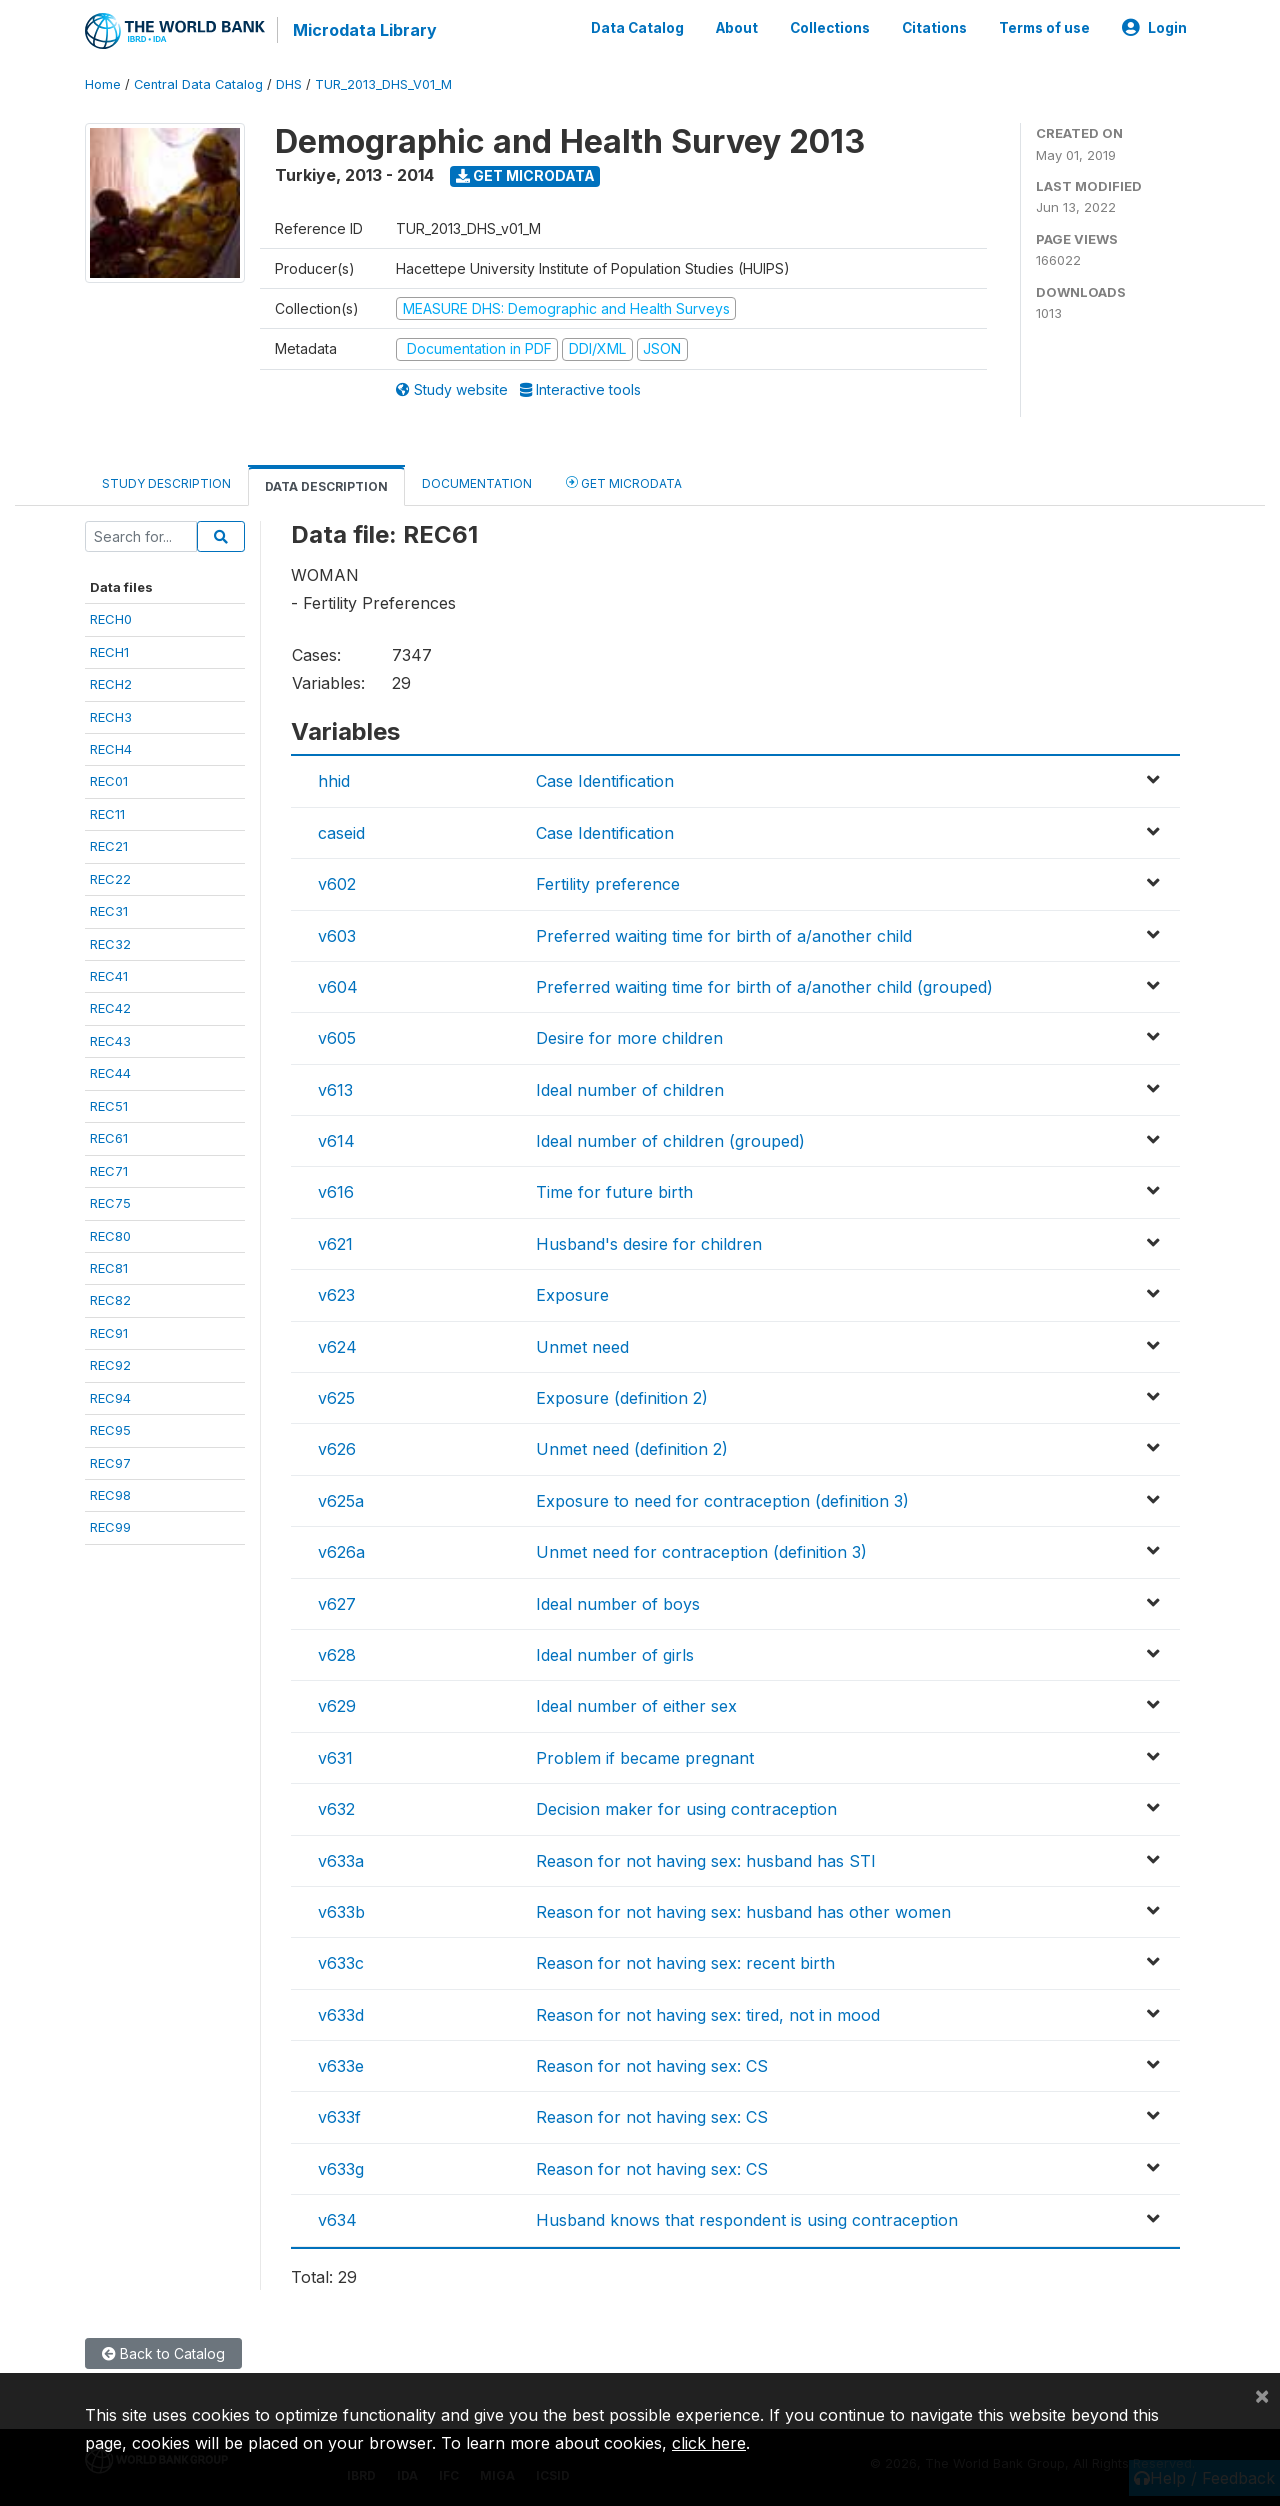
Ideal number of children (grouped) (670, 1141)
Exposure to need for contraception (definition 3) (722, 1501)
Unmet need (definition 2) (632, 1449)
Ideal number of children (630, 1090)
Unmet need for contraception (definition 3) (701, 1552)
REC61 (109, 1138)
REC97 (110, 1463)
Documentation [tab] (477, 483)
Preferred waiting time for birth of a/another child (724, 936)
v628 (337, 1655)
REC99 (110, 1527)
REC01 (109, 781)
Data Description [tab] (326, 486)
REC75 (110, 1203)
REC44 (110, 1073)
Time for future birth (614, 1192)
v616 (336, 1192)
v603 (337, 936)
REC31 (109, 911)
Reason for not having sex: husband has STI (706, 1861)
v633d (341, 2015)
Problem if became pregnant (645, 1758)
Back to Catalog (163, 2353)
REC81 (109, 1268)
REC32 (110, 944)
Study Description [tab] (166, 483)
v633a (341, 1861)
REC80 (110, 1236)
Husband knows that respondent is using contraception (747, 2220)
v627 (337, 1604)
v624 (337, 1347)
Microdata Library (365, 30)
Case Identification (605, 781)
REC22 (110, 879)
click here (709, 2443)
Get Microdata (525, 175)
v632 (336, 1809)
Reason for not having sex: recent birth (685, 1963)
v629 (337, 1706)
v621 (335, 1244)
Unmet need (582, 1347)
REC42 (110, 1008)
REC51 (109, 1106)
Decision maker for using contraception (686, 1809)
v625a (341, 1501)
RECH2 (111, 684)
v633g (341, 2169)
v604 (338, 987)
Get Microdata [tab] (624, 482)
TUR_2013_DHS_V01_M (383, 84)
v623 (336, 1295)
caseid (341, 833)
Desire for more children (629, 1038)
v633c (341, 1963)
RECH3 (111, 717)
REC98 (110, 1495)
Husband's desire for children (649, 1244)
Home (103, 84)
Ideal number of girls (615, 1655)
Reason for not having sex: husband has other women (743, 1912)
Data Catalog (637, 28)
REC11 (107, 814)
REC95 (110, 1430)
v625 (336, 1398)
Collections (830, 28)
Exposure (572, 1295)
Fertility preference (608, 884)
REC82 (110, 1300)
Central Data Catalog (198, 84)
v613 (335, 1090)
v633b (341, 1912)
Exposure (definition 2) (622, 1398)
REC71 (109, 1171)
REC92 (110, 1365)
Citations (934, 28)
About (737, 28)
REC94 (110, 1398)
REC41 (109, 976)
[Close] (1262, 2395)
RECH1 (109, 652)
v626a (341, 1552)
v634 (337, 2220)
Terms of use (1044, 28)
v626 (337, 1449)
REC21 (109, 846)
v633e (341, 2066)
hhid (334, 781)
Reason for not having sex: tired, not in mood (708, 2015)
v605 (337, 1038)
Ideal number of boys (618, 1604)
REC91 (109, 1333)
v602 (337, 884)
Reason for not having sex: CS (652, 2066)
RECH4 (111, 749)
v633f (339, 2117)
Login (1154, 28)
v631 (335, 1758)
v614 (336, 1141)
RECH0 (111, 619)
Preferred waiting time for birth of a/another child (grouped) (764, 987)
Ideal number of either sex (636, 1706)
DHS (289, 84)
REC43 (110, 1041)
